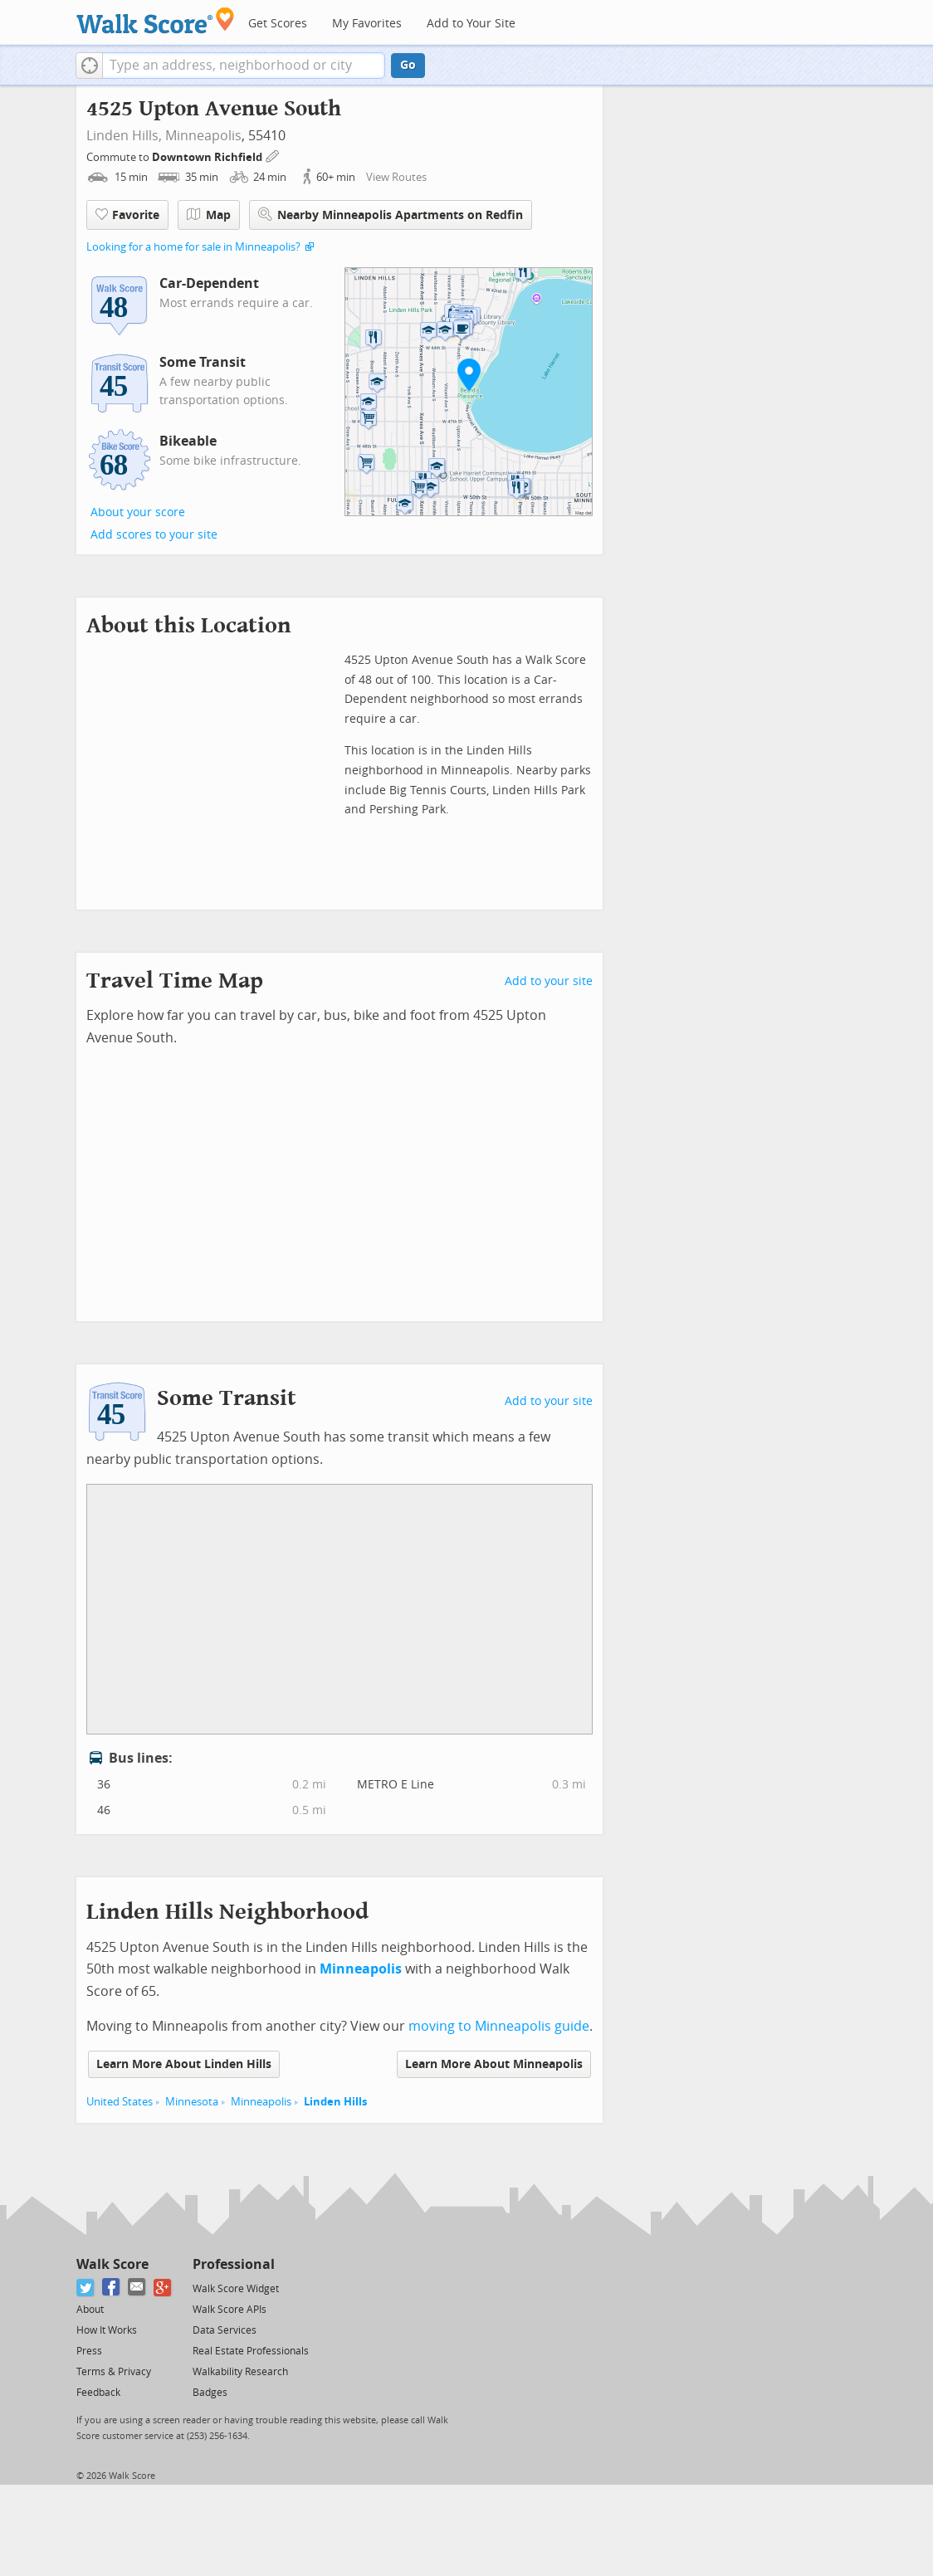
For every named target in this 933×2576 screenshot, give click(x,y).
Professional (234, 2264)
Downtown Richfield (208, 157)
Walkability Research (240, 2372)
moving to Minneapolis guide (498, 2026)
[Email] (137, 2287)
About (90, 2309)
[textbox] (243, 65)
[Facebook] (111, 2287)
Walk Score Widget (236, 2289)
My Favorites (367, 24)
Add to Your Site (471, 24)
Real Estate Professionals (251, 2351)
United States (119, 2101)
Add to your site (549, 981)
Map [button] (209, 214)
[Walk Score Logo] (155, 20)
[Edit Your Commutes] (273, 155)
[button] (89, 65)
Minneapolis (203, 136)
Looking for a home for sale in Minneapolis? (193, 247)
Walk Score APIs (229, 2309)
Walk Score (112, 2264)
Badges (210, 2392)
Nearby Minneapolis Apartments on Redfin (390, 214)
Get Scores (277, 24)
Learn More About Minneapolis (494, 2064)
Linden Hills (335, 2101)
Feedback (98, 2392)
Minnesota (191, 2101)
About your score (137, 512)
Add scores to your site (153, 535)
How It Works (106, 2330)
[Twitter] (85, 2287)
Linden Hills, (124, 136)
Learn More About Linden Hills (183, 2064)
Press (89, 2351)
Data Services (224, 2330)
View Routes (396, 177)
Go (408, 65)
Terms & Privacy (113, 2372)
